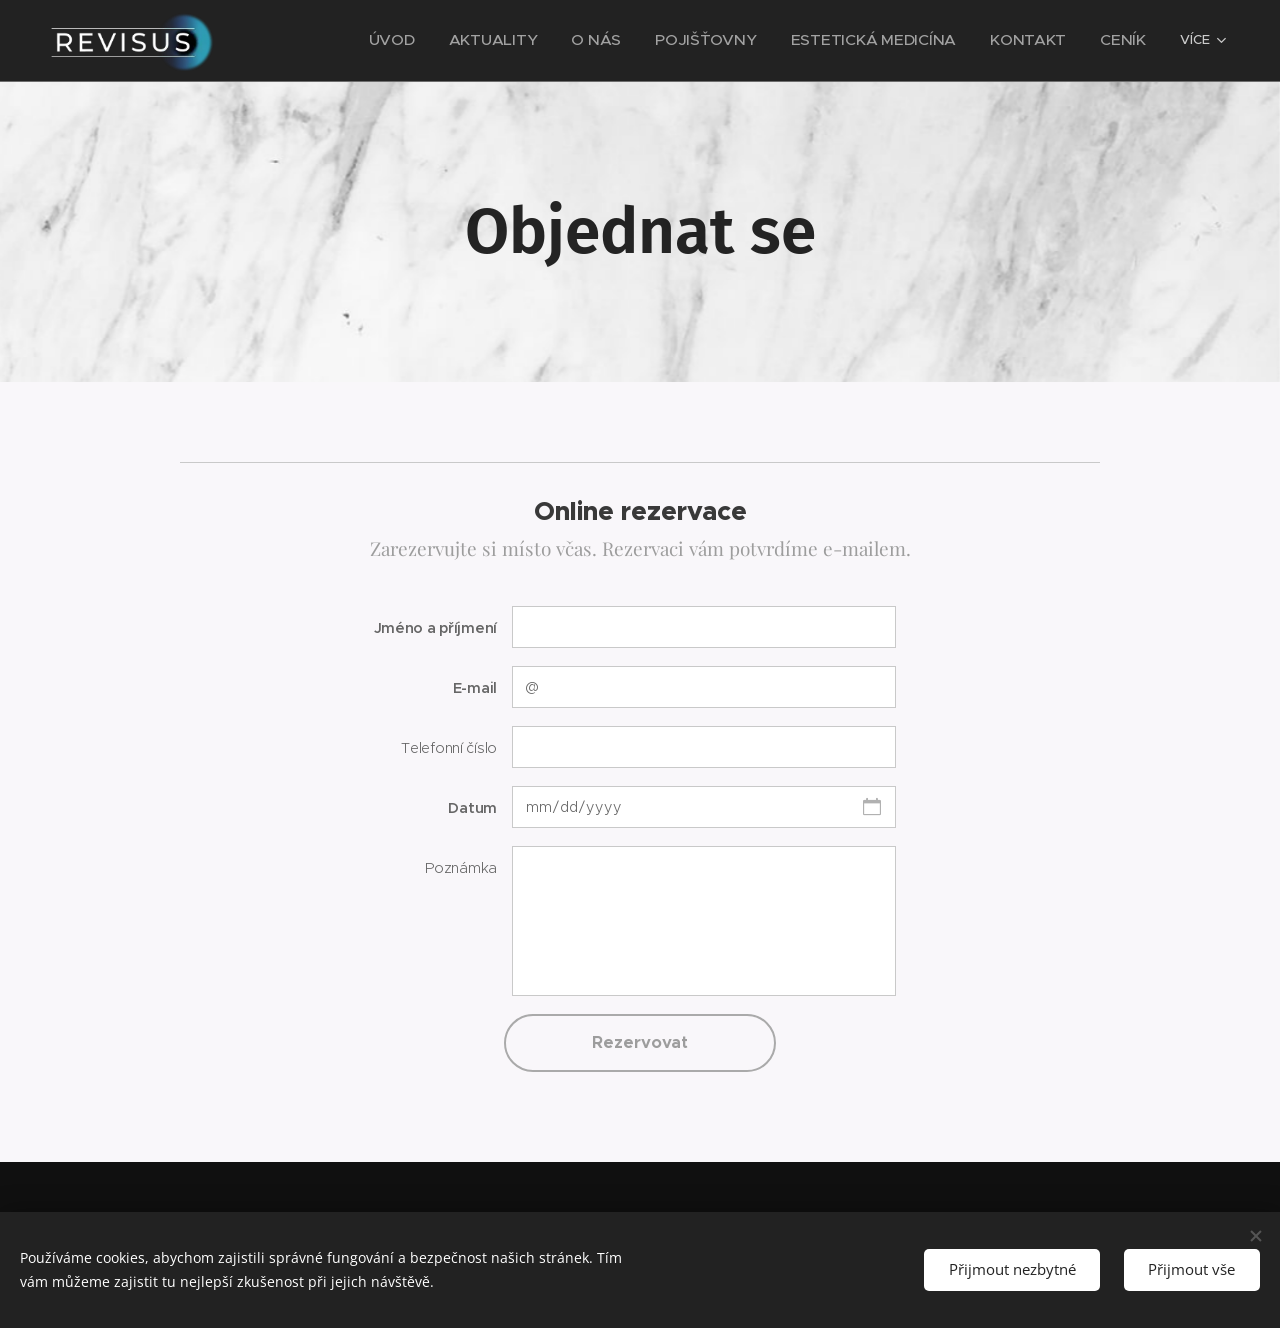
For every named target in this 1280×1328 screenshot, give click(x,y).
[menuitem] (350, 41)
